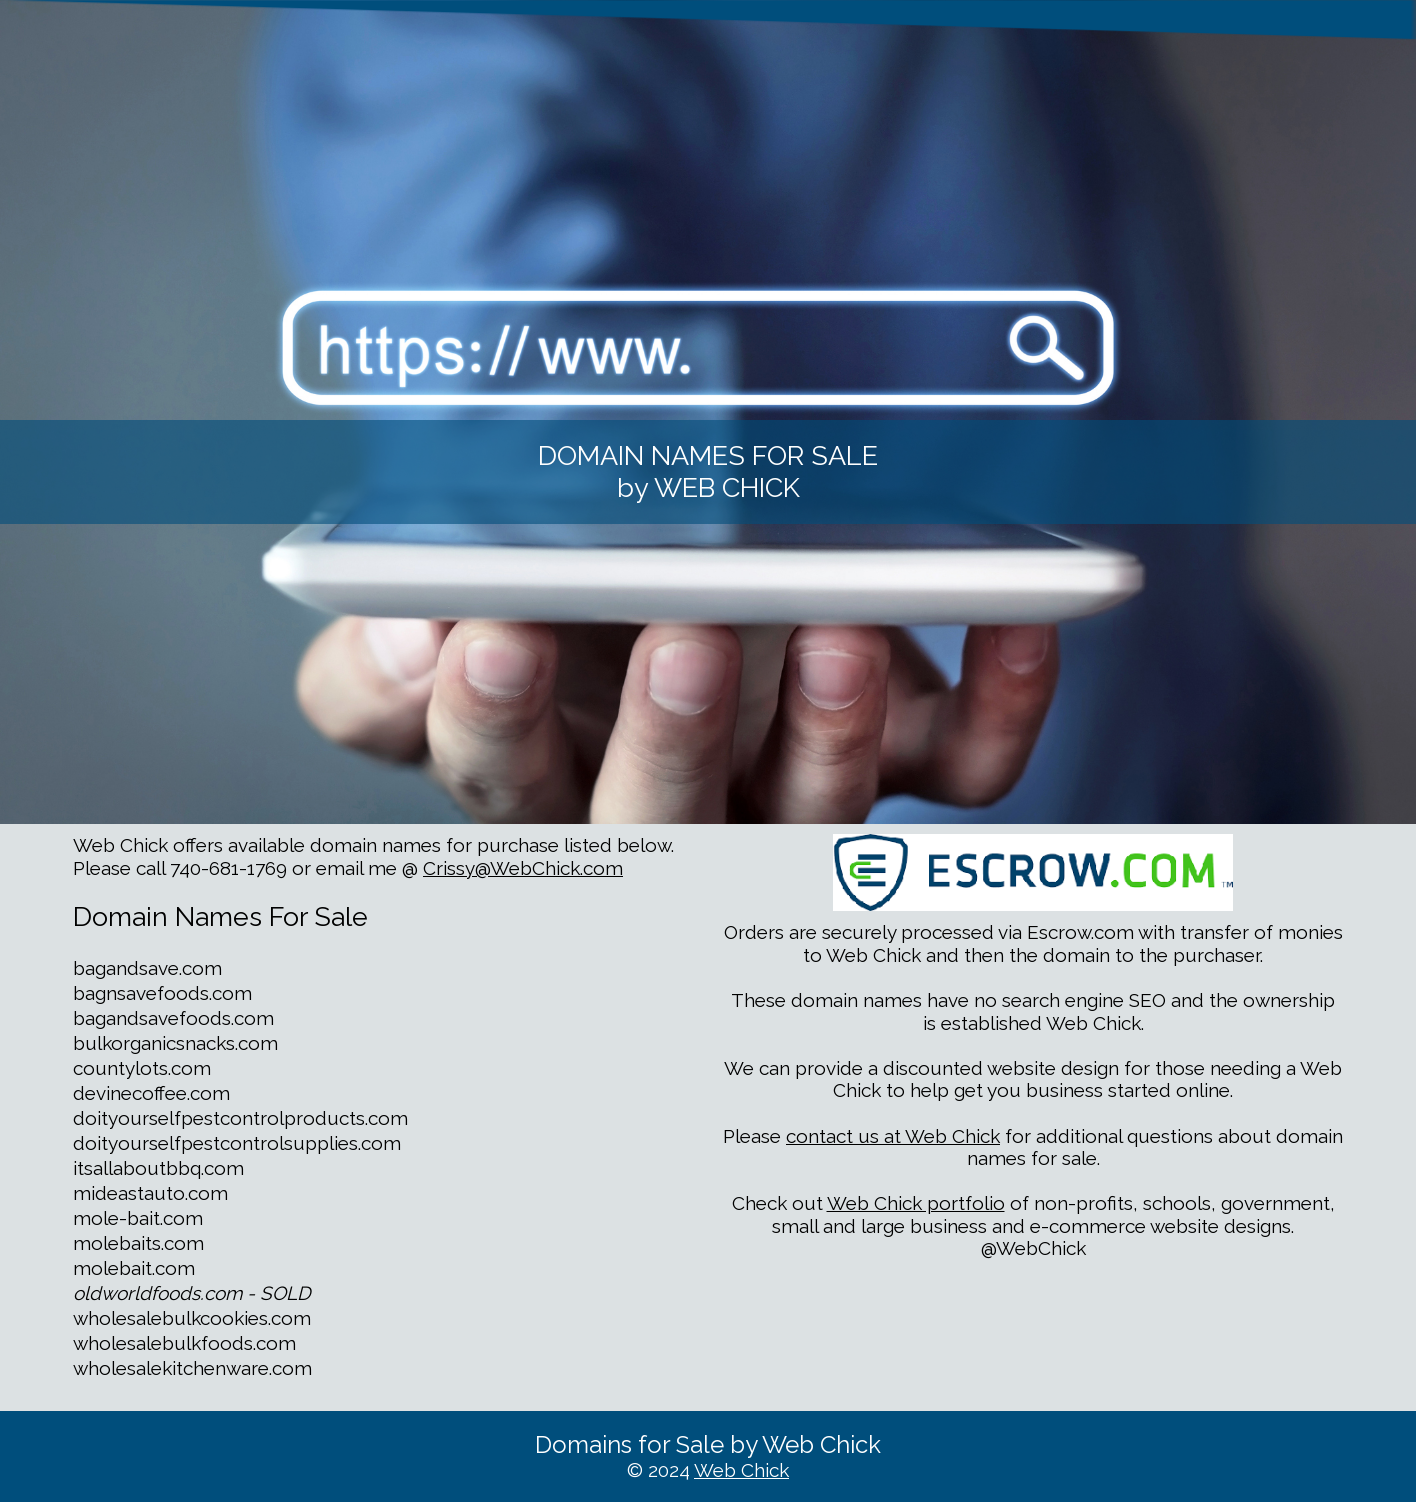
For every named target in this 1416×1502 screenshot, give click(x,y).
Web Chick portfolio (916, 1203)
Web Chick (741, 1470)
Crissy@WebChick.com (523, 868)
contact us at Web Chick (893, 1136)
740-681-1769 (228, 868)
